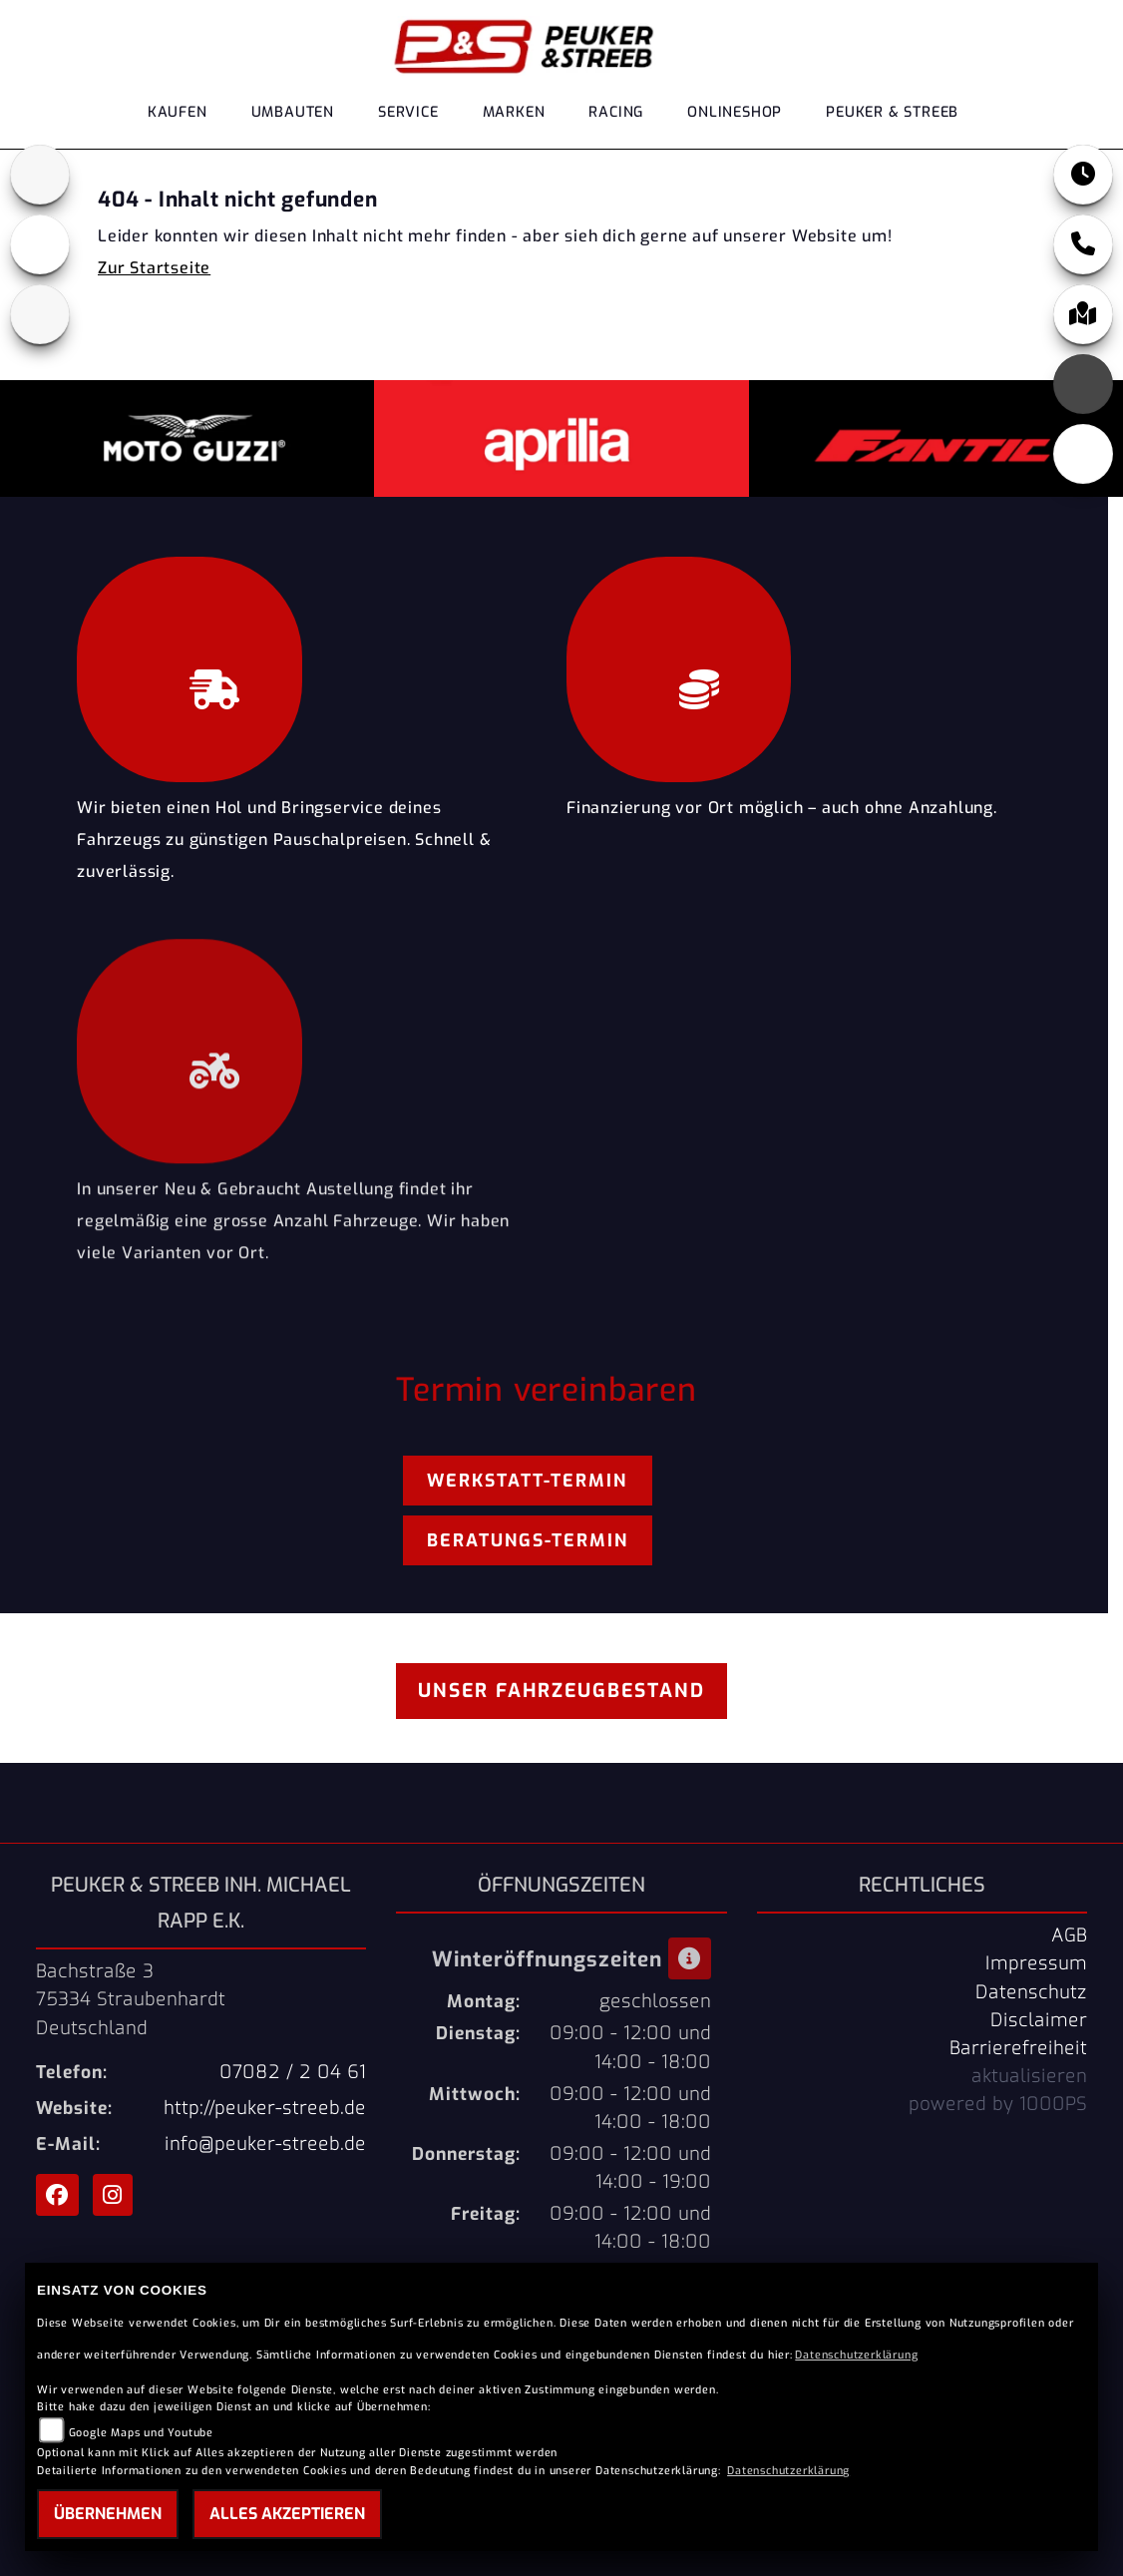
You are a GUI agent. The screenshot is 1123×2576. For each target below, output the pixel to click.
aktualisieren (1029, 2076)
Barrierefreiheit (1018, 2048)
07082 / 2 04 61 (292, 2072)
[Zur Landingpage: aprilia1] (40, 175)
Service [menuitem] (408, 112)
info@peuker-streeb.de (265, 2144)
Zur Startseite (154, 267)
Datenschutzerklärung (856, 2355)
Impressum (1036, 1963)
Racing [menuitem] (615, 112)
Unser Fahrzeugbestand (561, 1690)
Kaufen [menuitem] (177, 112)
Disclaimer (1038, 2020)
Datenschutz (1031, 1992)
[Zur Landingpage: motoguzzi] (40, 244)
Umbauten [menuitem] (292, 112)
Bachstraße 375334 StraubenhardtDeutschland (130, 1999)
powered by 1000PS (998, 2104)
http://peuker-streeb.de (265, 2108)
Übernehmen (108, 2513)
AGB (1069, 1935)
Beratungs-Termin (527, 1540)
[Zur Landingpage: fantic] (40, 314)
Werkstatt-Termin (527, 1481)
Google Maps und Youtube (141, 2432)
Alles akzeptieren (287, 2513)
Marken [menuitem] (514, 112)
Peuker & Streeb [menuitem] (892, 112)
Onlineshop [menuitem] (734, 112)
